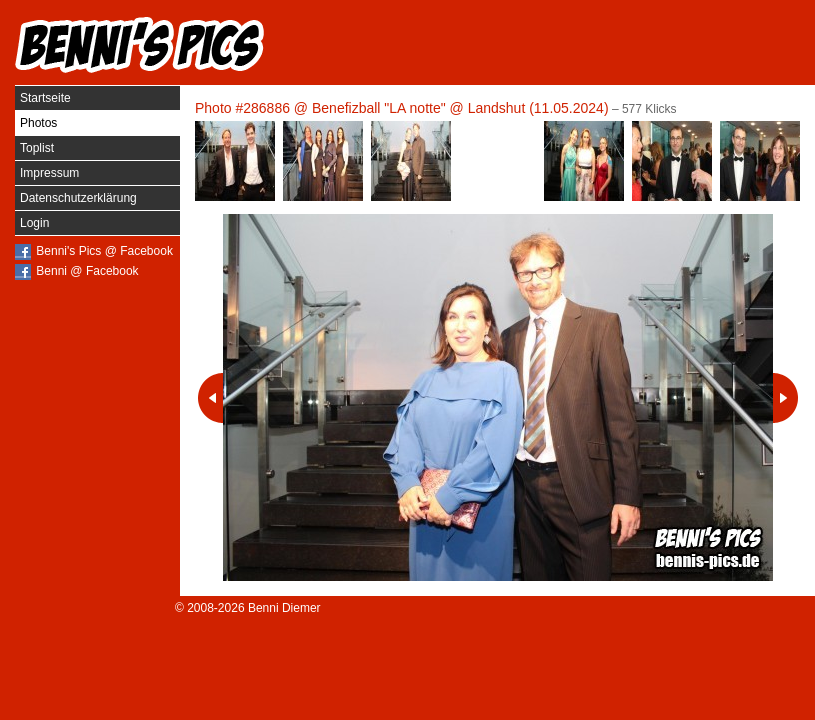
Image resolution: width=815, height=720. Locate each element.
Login (34, 223)
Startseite (45, 98)
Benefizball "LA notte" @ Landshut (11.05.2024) (460, 108)
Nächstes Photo (785, 398)
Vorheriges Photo (210, 398)
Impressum (49, 173)
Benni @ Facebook (87, 271)
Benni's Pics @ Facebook (104, 251)
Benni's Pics (140, 45)
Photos (38, 123)
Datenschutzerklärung (78, 198)
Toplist (37, 148)
